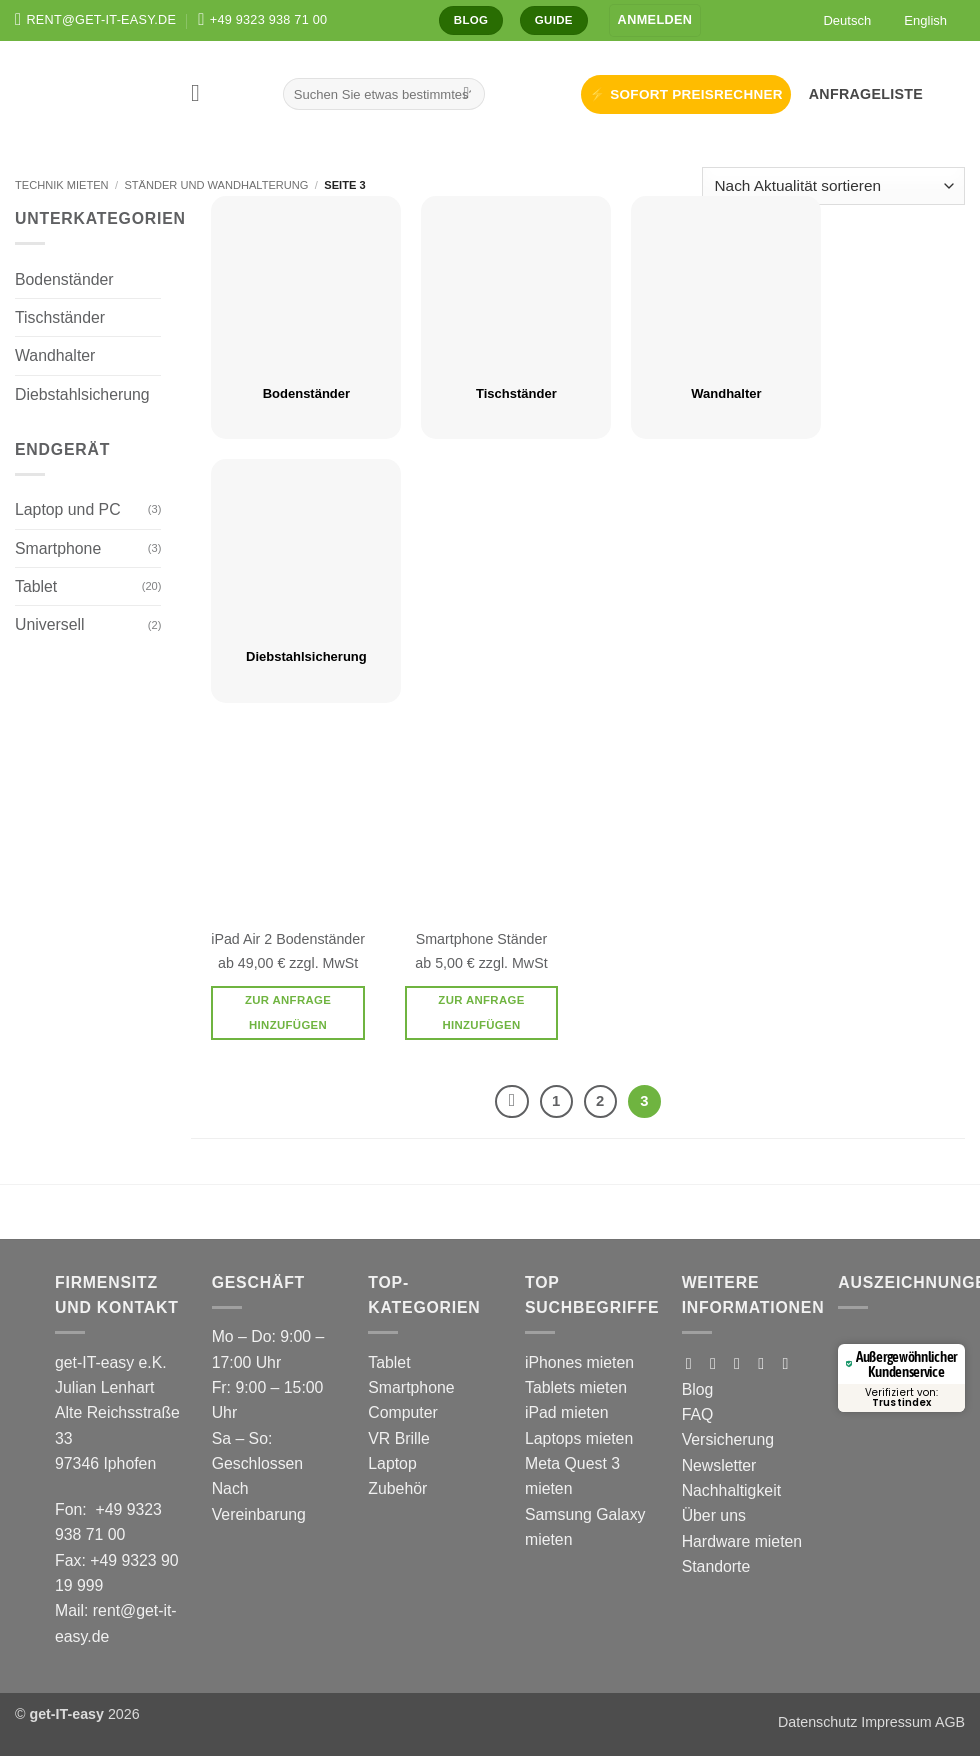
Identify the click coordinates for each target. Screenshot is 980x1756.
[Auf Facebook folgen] (694, 1363)
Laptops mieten (579, 1438)
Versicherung (728, 1439)
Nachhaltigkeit (731, 1490)
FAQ (698, 1414)
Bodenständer (64, 279)
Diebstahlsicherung (82, 394)
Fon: (75, 1509)
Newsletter (719, 1465)
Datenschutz (817, 1722)
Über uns (714, 1515)
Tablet (36, 586)
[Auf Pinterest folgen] (766, 1363)
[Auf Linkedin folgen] (791, 1363)
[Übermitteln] (466, 93)
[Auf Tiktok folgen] (742, 1363)
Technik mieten (62, 185)
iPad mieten (567, 1412)
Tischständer (60, 317)
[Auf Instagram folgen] (718, 1363)
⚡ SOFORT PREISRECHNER (686, 94)
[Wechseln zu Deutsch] (840, 20)
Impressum (896, 1722)
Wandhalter (55, 355)
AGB (950, 1722)
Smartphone (58, 548)
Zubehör (397, 1488)
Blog (698, 1389)
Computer (403, 1412)
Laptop (392, 1463)
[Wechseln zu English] (919, 20)
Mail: (74, 1610)
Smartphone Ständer (482, 939)
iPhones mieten (579, 1362)
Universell (50, 624)
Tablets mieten (576, 1387)
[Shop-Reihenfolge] (833, 186)
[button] (655, 20)
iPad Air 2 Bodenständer (288, 939)
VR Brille (399, 1438)
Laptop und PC (68, 509)
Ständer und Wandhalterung (216, 185)
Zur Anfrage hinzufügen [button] (288, 1012)
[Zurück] (511, 1101)
